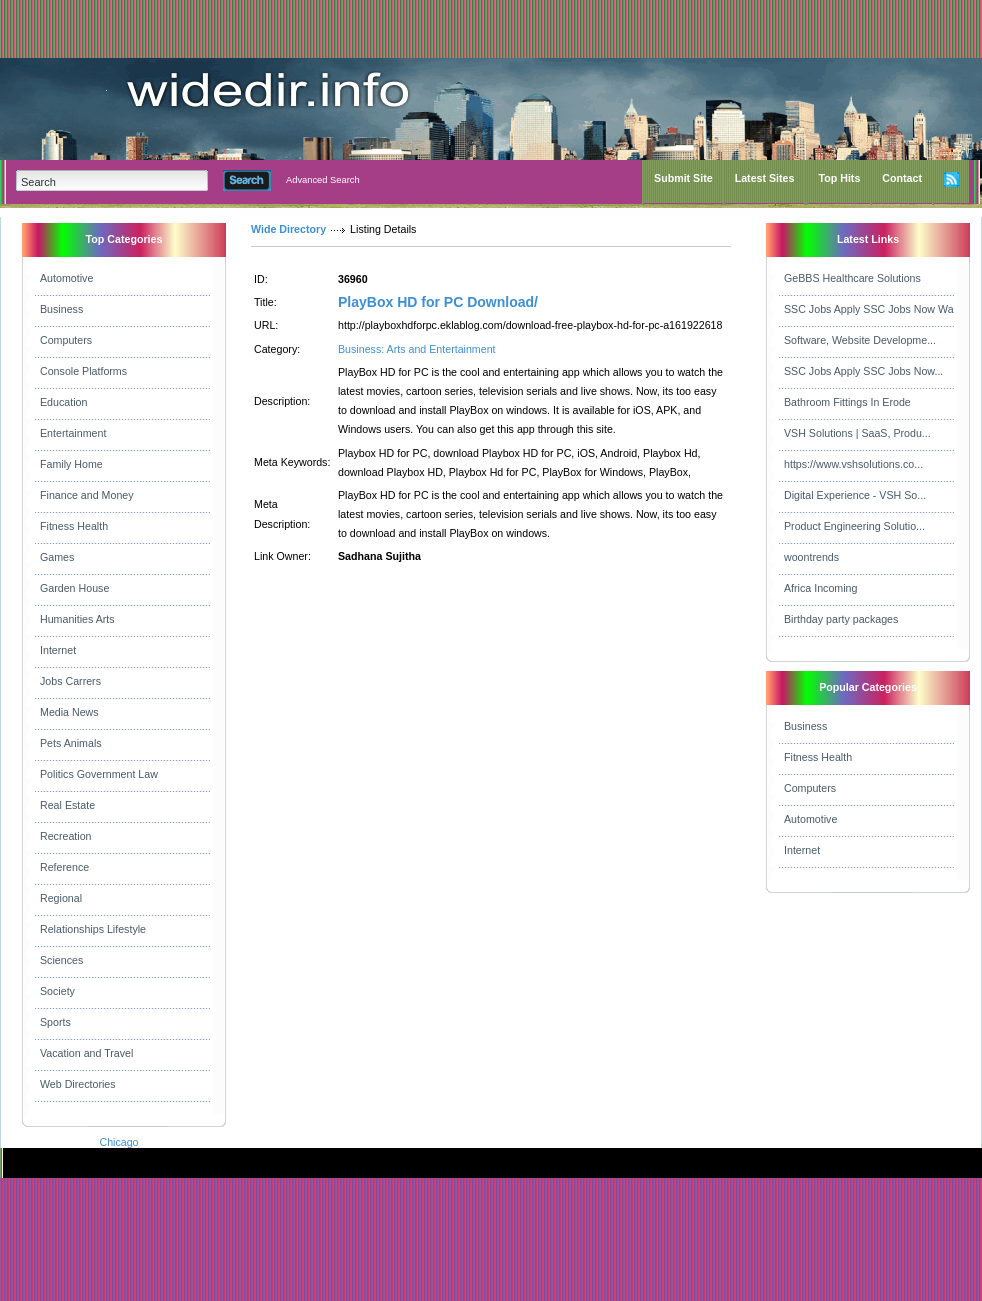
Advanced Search (323, 180)
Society (57, 991)
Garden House (74, 588)
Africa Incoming (820, 588)
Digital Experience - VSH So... (855, 495)
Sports (55, 1022)
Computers (66, 340)
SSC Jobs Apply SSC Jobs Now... (863, 371)
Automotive (66, 278)
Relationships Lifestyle (93, 929)
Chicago (118, 1142)
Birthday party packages (841, 619)
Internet (58, 650)
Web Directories (78, 1084)
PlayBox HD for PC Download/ (438, 302)
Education (63, 402)
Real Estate (67, 805)
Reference (64, 867)
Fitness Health (74, 526)
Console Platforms (83, 371)
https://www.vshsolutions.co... (853, 464)
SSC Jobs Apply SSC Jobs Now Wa (869, 309)
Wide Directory (288, 229)
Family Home (71, 464)
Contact (902, 178)
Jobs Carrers (70, 681)
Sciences (61, 960)
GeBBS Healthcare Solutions (852, 278)
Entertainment (73, 433)
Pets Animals (71, 743)
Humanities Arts (77, 619)
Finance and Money (87, 495)
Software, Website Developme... (860, 340)
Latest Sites (765, 178)
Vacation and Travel (86, 1053)
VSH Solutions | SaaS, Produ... (857, 433)
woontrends (811, 557)
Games (57, 557)
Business (61, 309)
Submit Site (683, 178)
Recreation (66, 836)
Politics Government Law (99, 774)
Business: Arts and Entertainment (417, 349)
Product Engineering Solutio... (854, 526)
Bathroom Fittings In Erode (847, 402)
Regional (61, 898)
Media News (69, 712)
